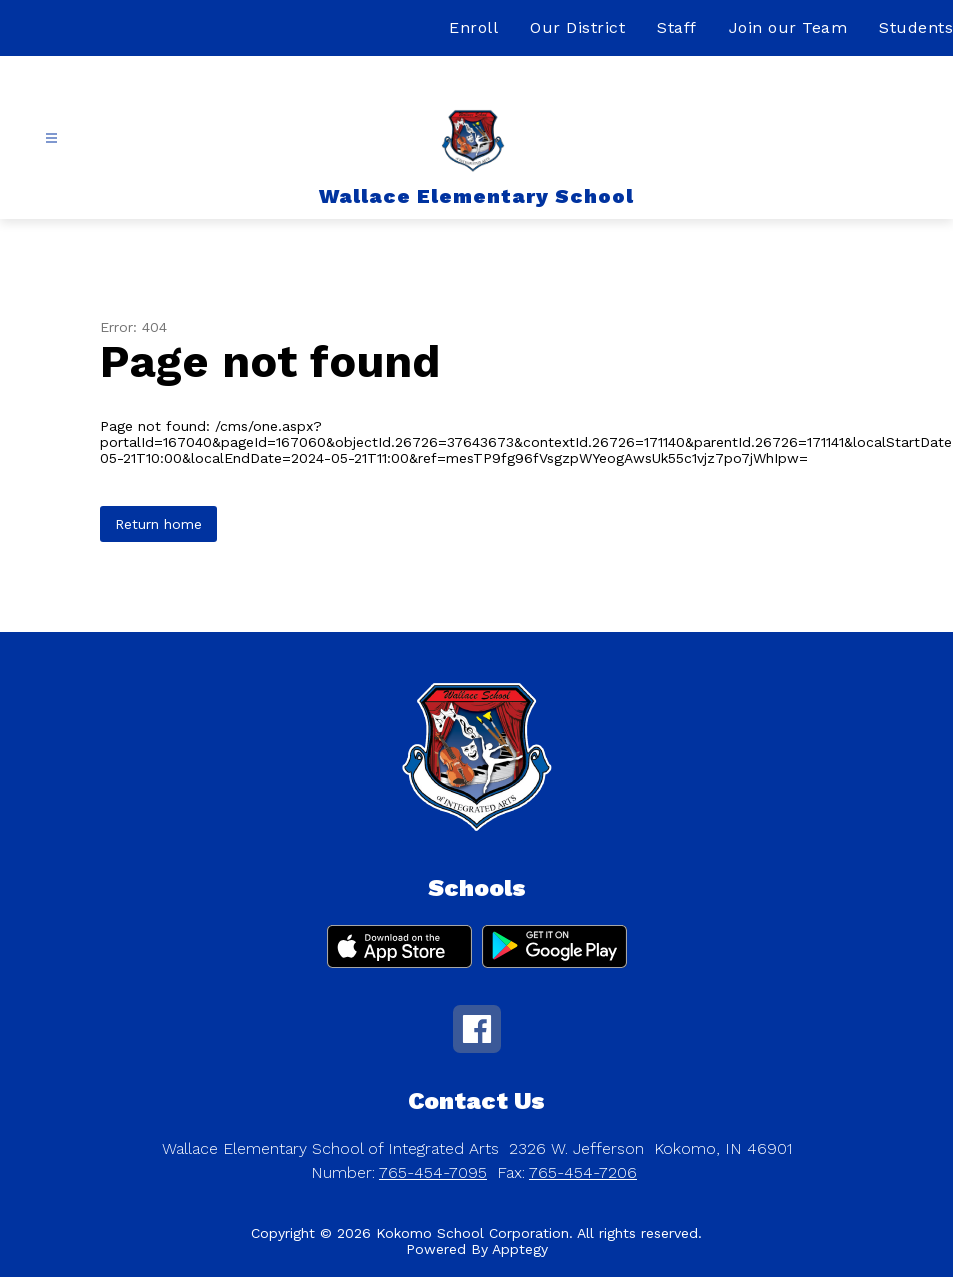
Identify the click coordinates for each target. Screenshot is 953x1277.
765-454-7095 (433, 1172)
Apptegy (520, 1249)
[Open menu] (51, 138)
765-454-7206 (583, 1172)
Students (916, 27)
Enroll (473, 27)
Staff (677, 27)
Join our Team (788, 27)
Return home (158, 524)
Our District (577, 27)
